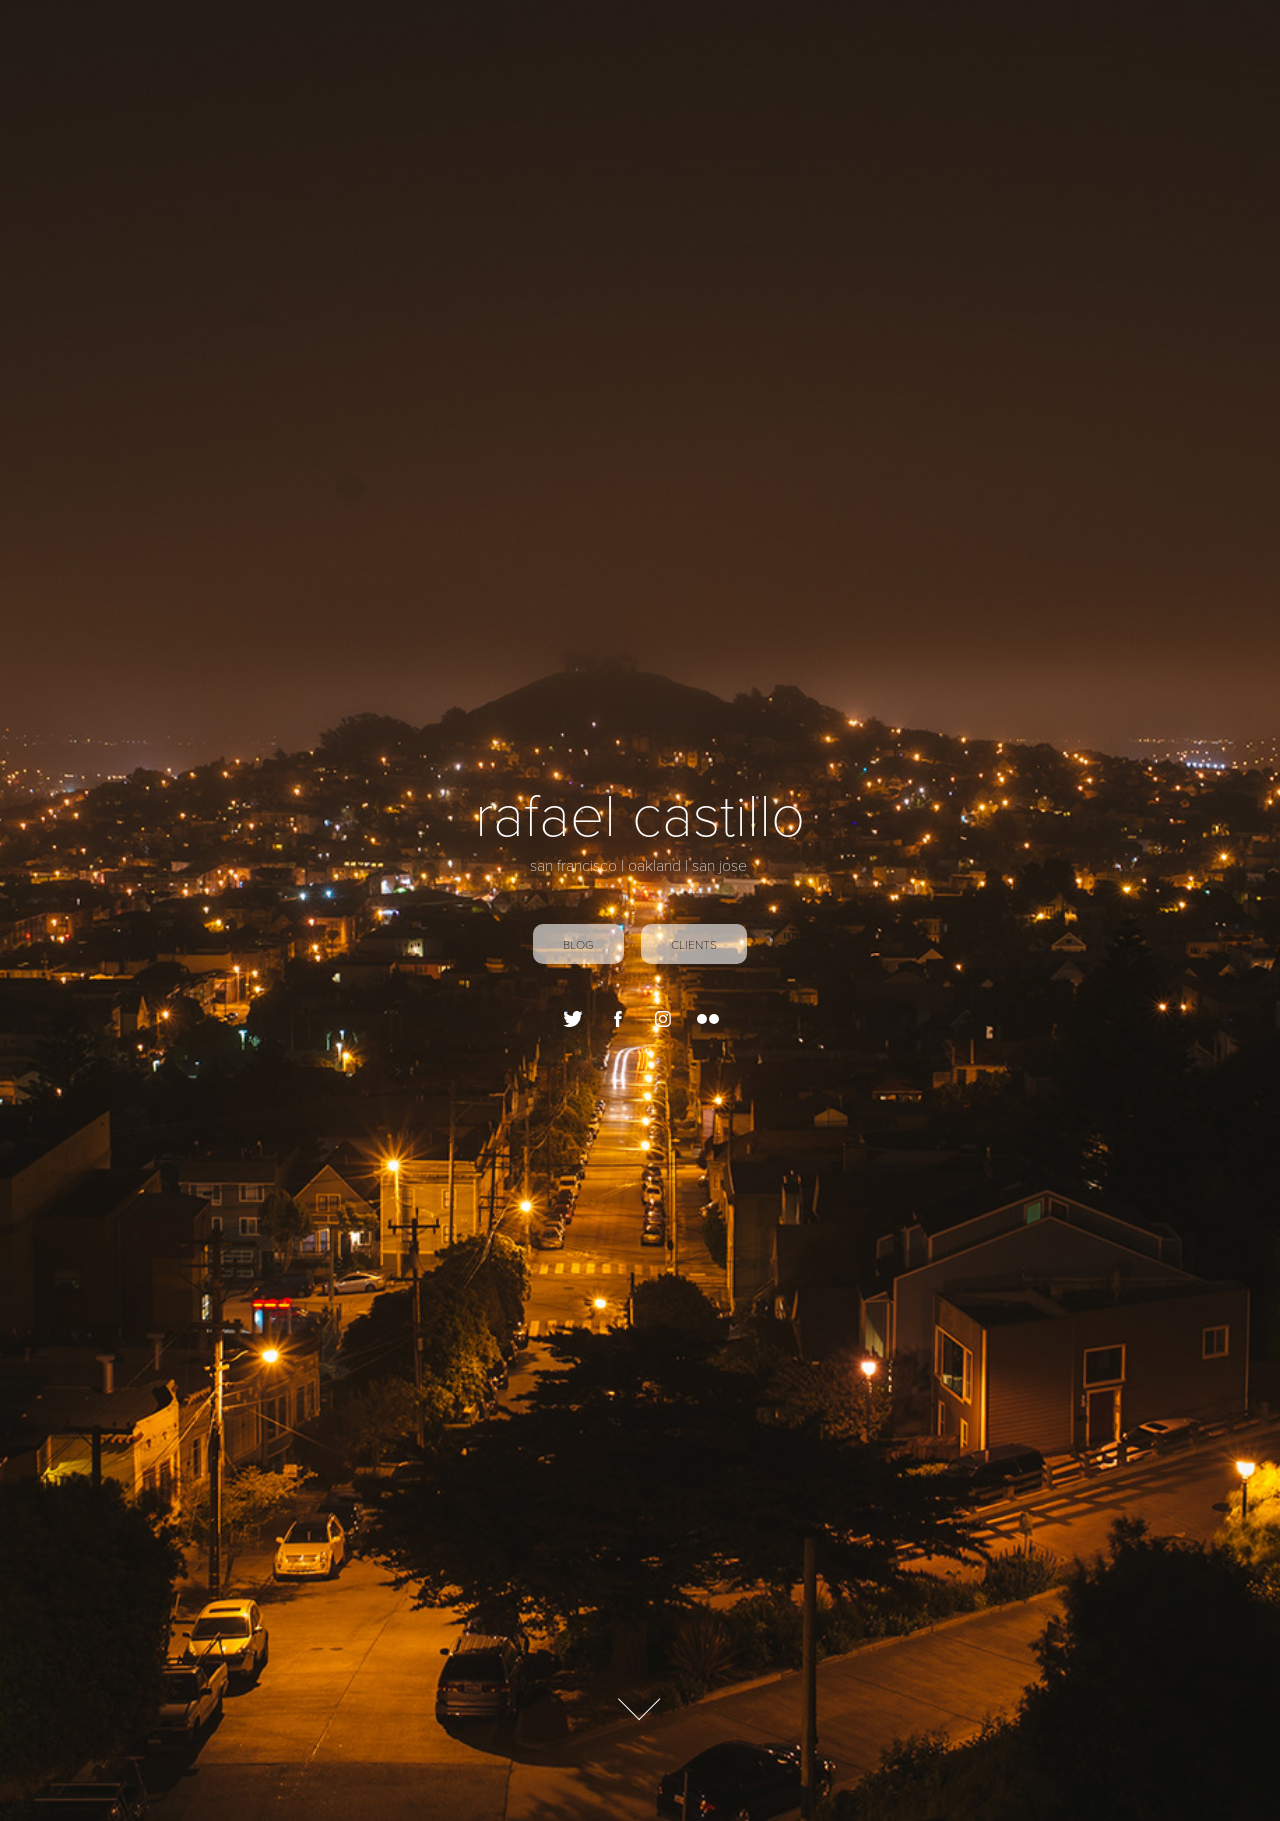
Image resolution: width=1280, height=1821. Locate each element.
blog (578, 944)
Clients (694, 944)
